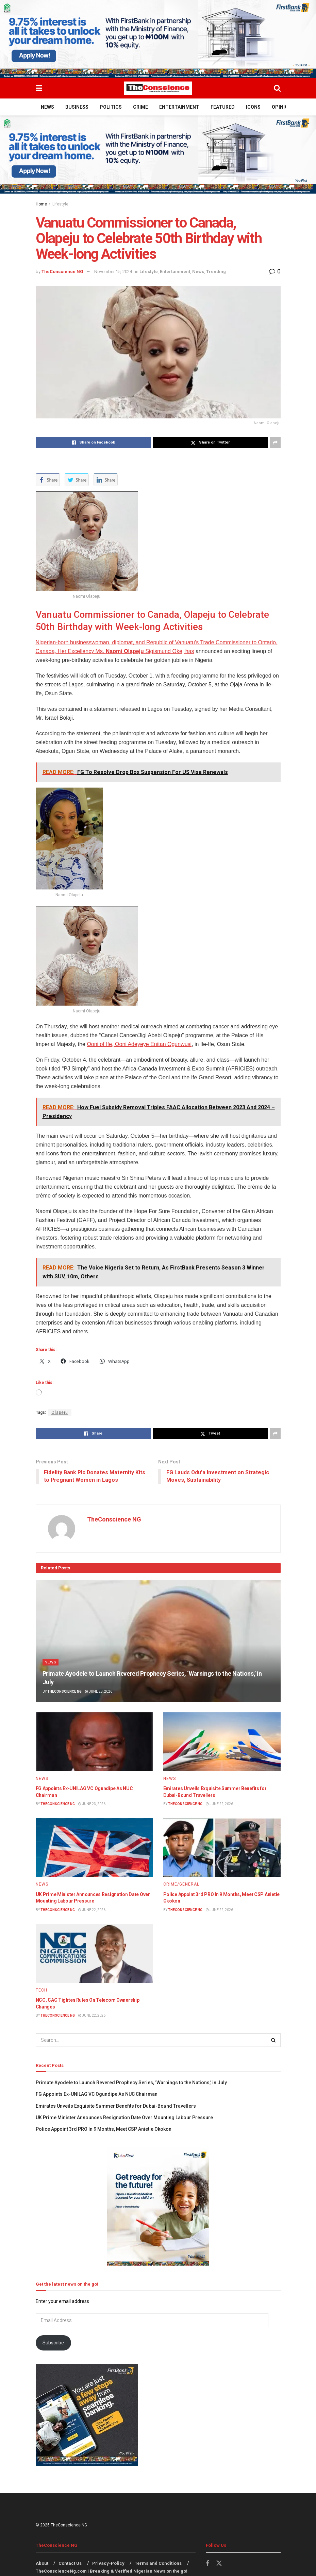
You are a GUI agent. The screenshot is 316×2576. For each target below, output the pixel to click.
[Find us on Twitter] (219, 2564)
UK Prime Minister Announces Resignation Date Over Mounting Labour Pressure (124, 2117)
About (42, 2563)
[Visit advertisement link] (158, 39)
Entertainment (179, 107)
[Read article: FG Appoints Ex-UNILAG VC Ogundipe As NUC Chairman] (94, 1742)
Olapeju (59, 1412)
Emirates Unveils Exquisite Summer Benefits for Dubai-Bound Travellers (116, 2106)
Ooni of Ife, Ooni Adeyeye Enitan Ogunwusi (139, 1044)
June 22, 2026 (219, 1804)
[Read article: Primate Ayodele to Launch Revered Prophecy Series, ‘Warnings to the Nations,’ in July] (158, 1641)
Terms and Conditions (158, 2563)
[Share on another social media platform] (275, 442)
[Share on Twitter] (210, 442)
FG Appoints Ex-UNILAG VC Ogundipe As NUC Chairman (96, 2094)
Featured (223, 107)
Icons (253, 107)
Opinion (282, 107)
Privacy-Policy (108, 2563)
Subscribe (53, 2343)
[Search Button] (277, 88)
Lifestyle (60, 204)
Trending (216, 271)
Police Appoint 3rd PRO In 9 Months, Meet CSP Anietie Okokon (103, 2129)
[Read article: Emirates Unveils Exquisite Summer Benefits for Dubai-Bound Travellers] (222, 1742)
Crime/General (181, 1885)
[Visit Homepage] (158, 88)
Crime (140, 107)
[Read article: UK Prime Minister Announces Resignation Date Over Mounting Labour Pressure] (94, 1847)
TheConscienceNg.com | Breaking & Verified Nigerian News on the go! (111, 2571)
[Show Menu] (39, 88)
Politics (111, 107)
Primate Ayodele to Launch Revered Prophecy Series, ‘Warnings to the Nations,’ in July (131, 2082)
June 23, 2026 (91, 1804)
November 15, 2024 (113, 271)
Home (41, 204)
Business (76, 107)
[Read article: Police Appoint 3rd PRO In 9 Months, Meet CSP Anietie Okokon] (222, 1847)
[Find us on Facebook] (207, 2564)
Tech (41, 1990)
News (47, 107)
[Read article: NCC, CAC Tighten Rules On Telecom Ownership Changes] (94, 1953)
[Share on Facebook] (93, 442)
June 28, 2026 (98, 1691)
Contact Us (70, 2563)
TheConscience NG (62, 271)
